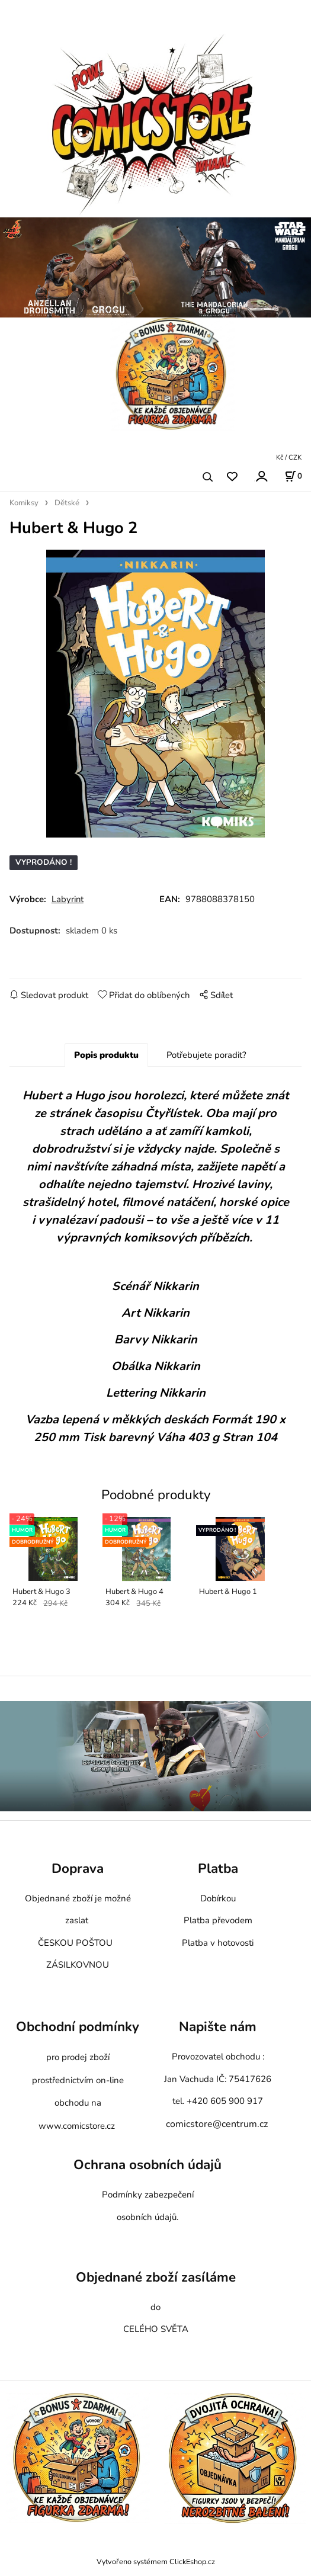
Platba (218, 1877)
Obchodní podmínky (77, 2035)
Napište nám (218, 2035)
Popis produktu (106, 1063)
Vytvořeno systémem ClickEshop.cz (156, 2569)
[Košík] (293, 476)
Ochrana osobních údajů (147, 2173)
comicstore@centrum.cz (217, 2131)
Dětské (66, 503)
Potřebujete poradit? (206, 1063)
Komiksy (24, 503)
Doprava (78, 1877)
